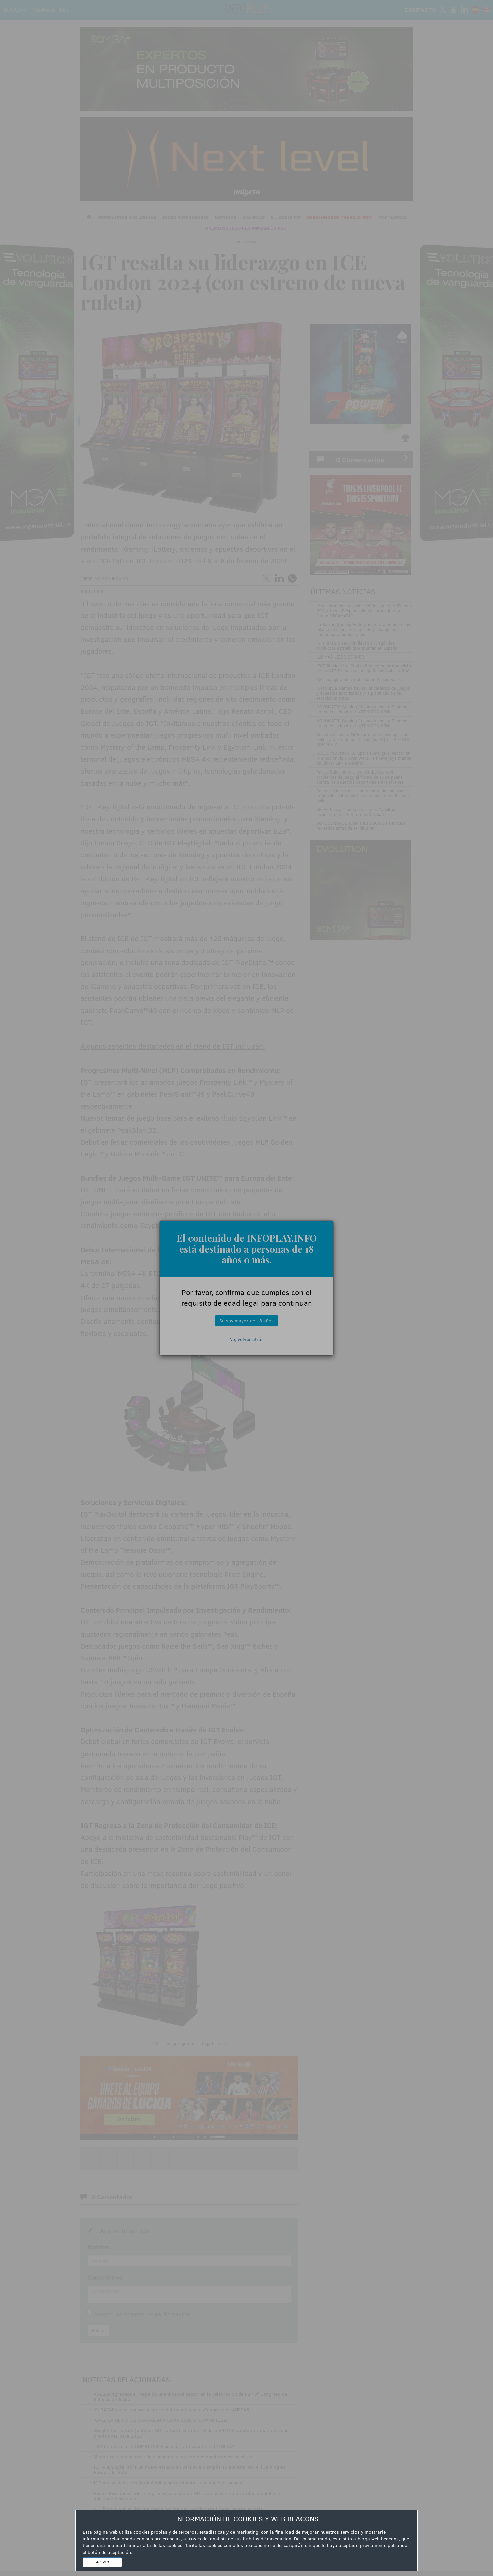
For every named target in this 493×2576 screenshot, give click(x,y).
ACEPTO (102, 2562)
